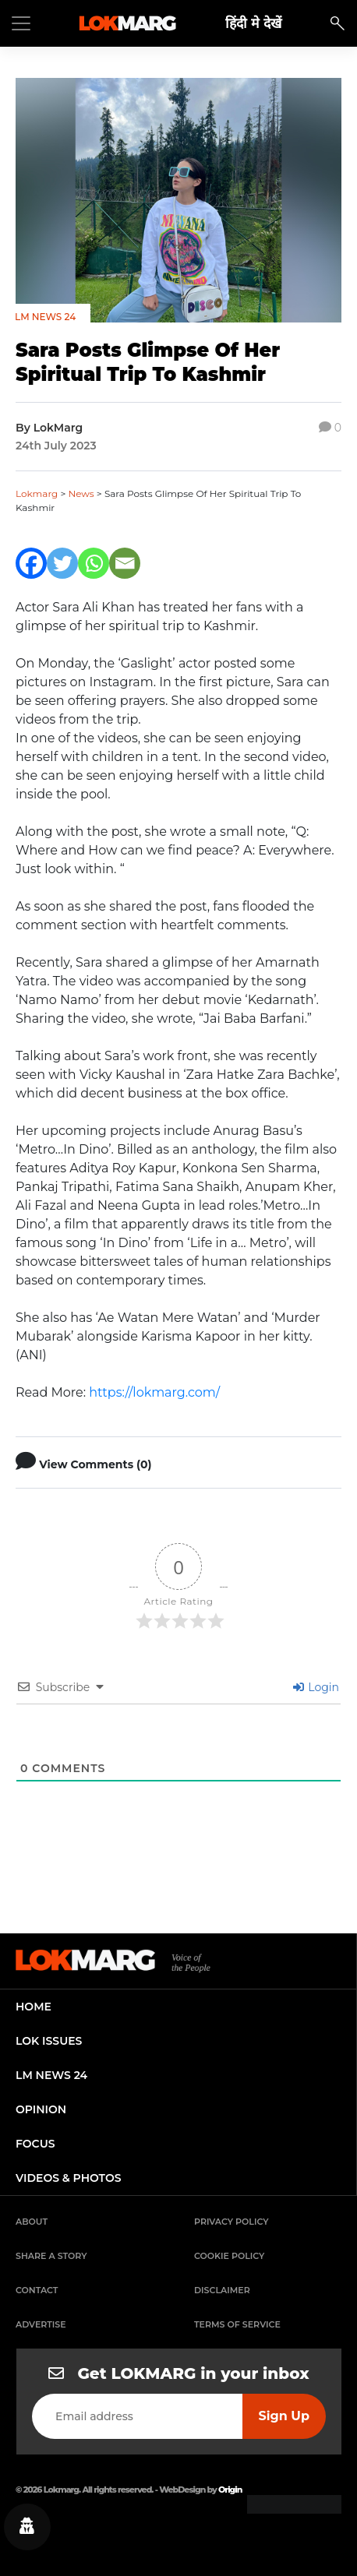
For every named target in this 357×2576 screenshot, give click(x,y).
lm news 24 (51, 2075)
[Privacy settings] (27, 2527)
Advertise (41, 2324)
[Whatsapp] (93, 563)
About (32, 2221)
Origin (230, 2489)
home (33, 2007)
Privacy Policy (231, 2221)
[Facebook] (31, 563)
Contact (37, 2290)
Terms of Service (237, 2324)
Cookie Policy (229, 2255)
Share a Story (51, 2255)
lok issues (49, 2041)
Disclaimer (222, 2290)
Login (316, 1687)
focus (35, 2144)
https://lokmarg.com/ (154, 1392)
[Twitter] (62, 563)
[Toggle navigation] (21, 23)
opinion (41, 2109)
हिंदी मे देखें (253, 23)
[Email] (124, 563)
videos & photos (69, 2178)
